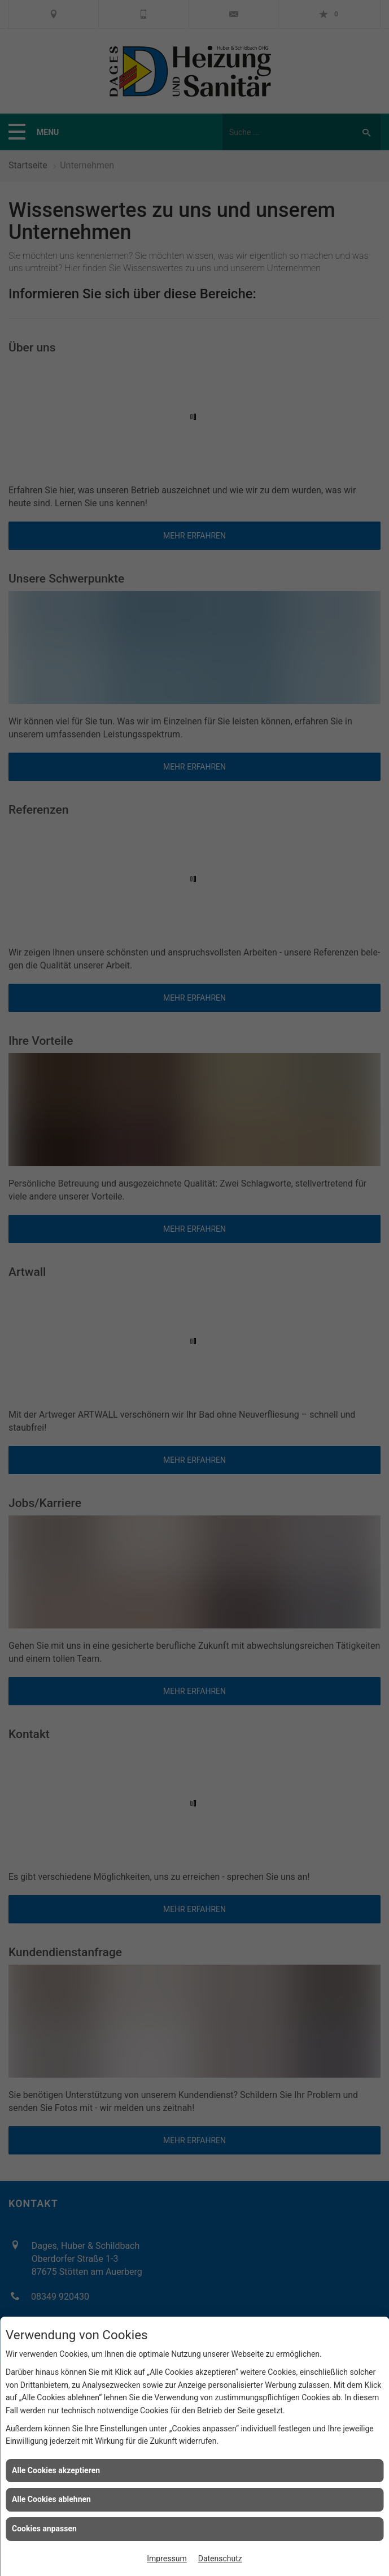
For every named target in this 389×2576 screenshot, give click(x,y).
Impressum (166, 2558)
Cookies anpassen (44, 2528)
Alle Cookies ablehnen (51, 2499)
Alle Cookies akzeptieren (56, 2470)
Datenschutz (220, 2558)
